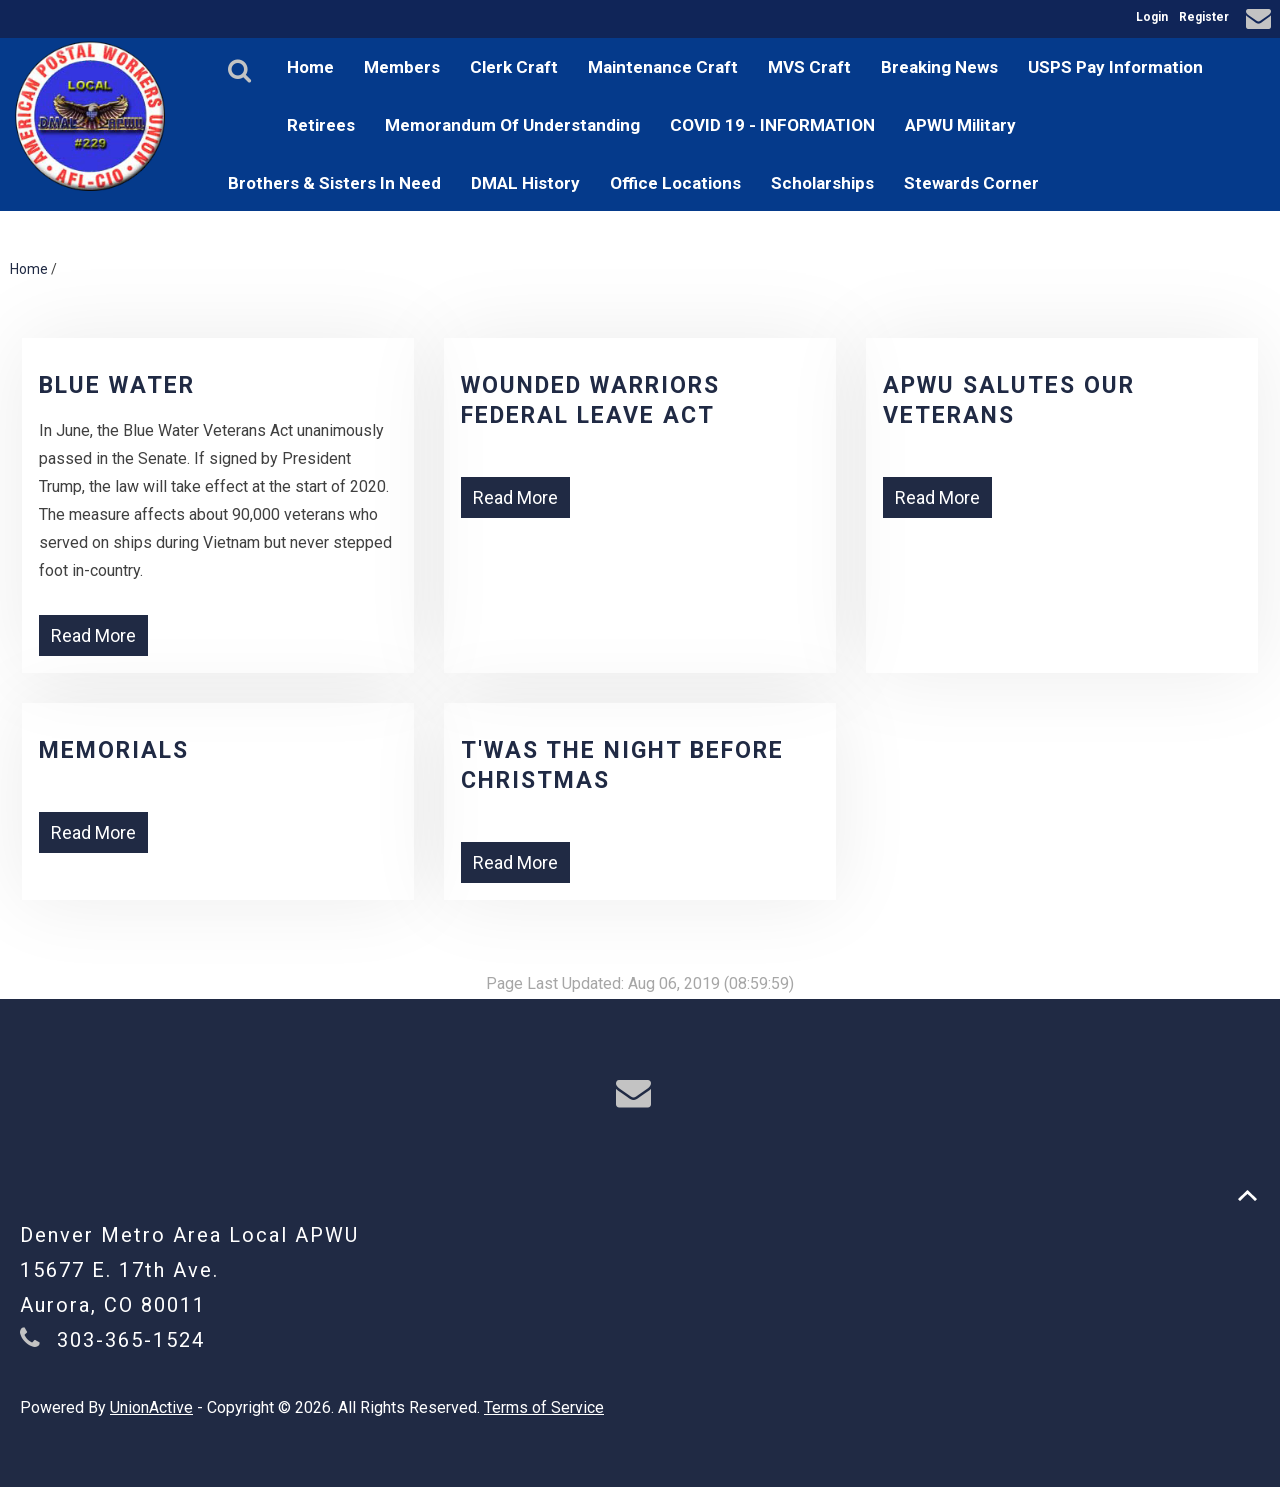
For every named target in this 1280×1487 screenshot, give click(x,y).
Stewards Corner (971, 183)
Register (1204, 17)
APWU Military (960, 125)
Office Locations (675, 183)
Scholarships (822, 183)
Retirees (321, 125)
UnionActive (151, 1407)
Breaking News (939, 67)
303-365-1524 (131, 1340)
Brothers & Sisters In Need (334, 183)
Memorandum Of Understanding (512, 125)
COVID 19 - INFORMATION (772, 125)
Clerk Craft (514, 67)
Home (310, 67)
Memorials (114, 750)
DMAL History (525, 183)
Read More (93, 635)
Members (402, 67)
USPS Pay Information (1115, 67)
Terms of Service (544, 1407)
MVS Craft (809, 67)
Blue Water (117, 385)
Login (1152, 17)
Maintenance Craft (663, 67)
